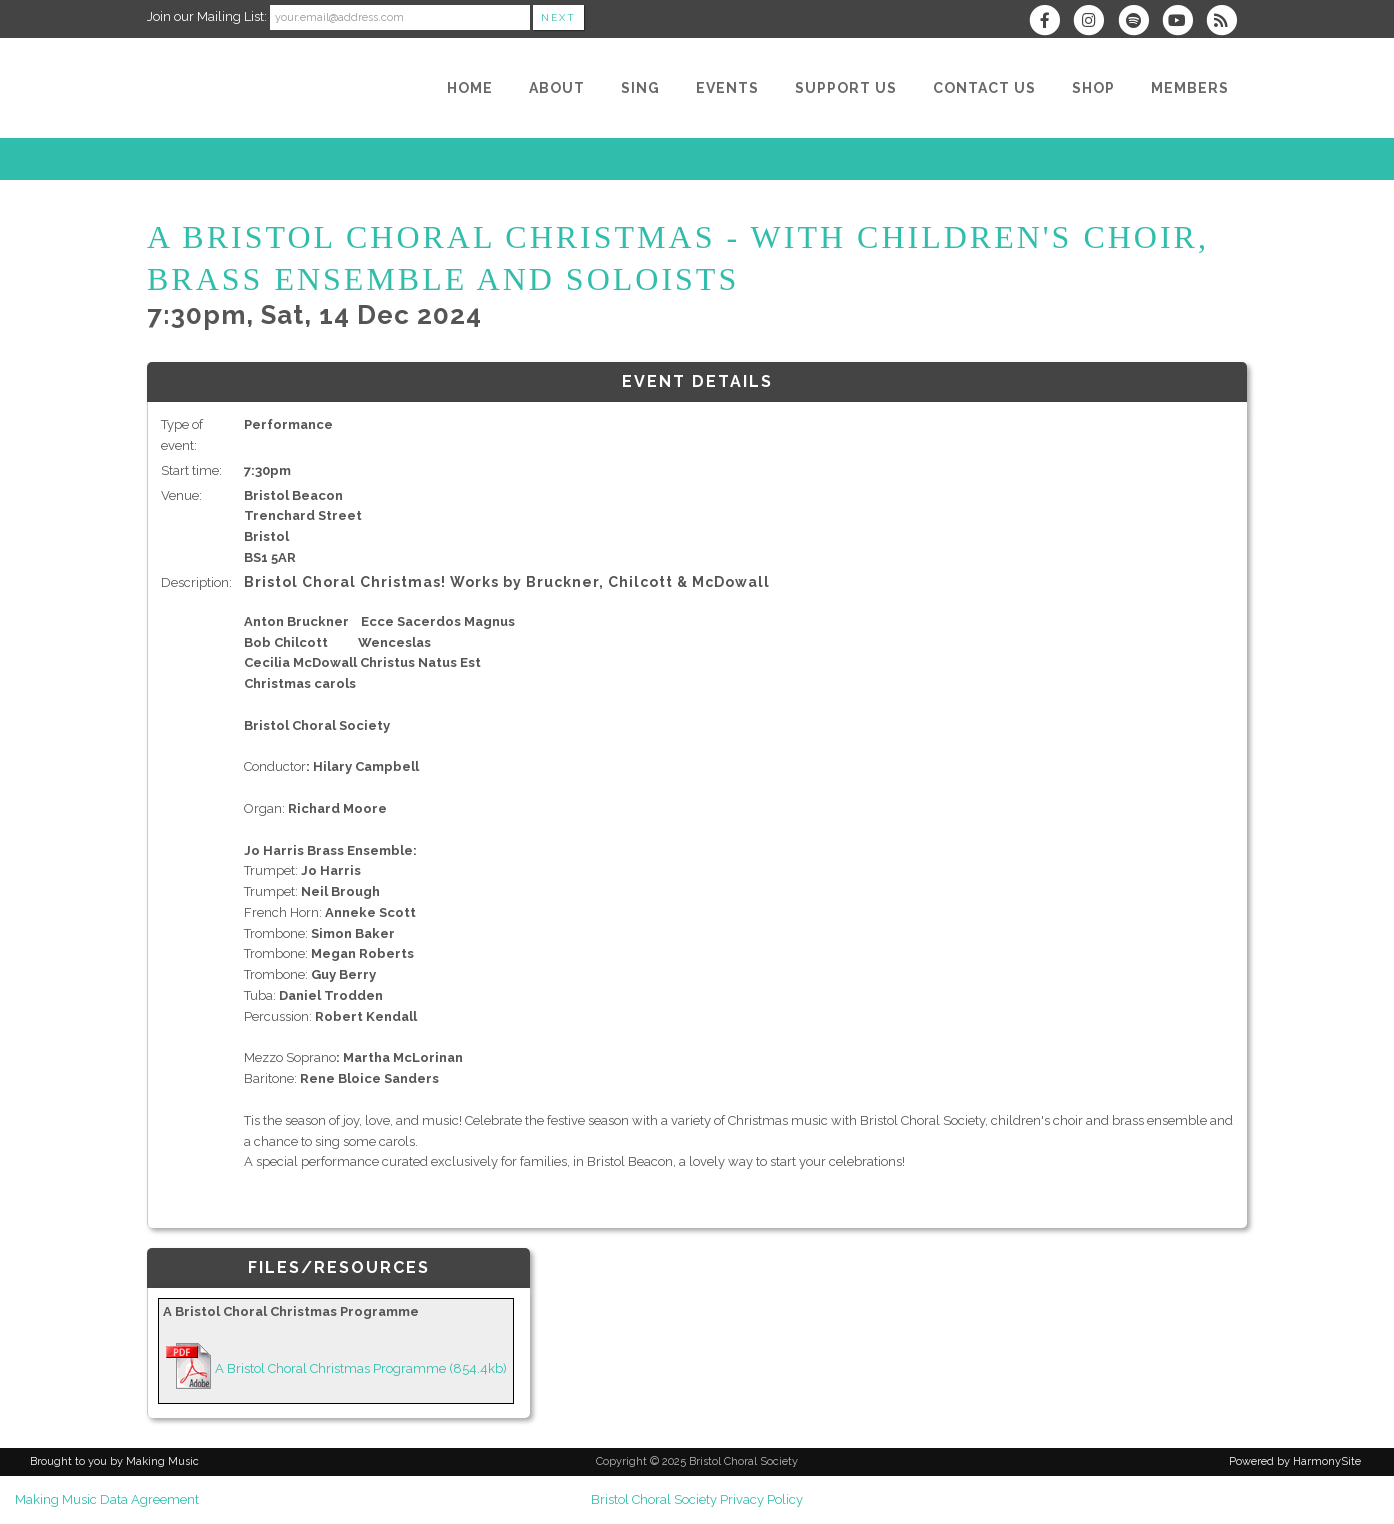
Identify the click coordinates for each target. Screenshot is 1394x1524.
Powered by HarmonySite (1295, 1461)
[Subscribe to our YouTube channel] (1184, 22)
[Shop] (1093, 88)
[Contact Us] (984, 88)
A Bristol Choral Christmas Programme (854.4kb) (361, 1368)
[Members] (1190, 88)
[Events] (727, 88)
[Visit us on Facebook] (1051, 22)
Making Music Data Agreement (107, 1499)
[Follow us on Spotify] (1139, 22)
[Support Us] (846, 88)
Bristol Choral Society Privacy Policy (697, 1499)
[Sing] (640, 88)
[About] (557, 88)
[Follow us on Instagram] (1095, 22)
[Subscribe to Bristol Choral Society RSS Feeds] (1226, 22)
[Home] (470, 88)
